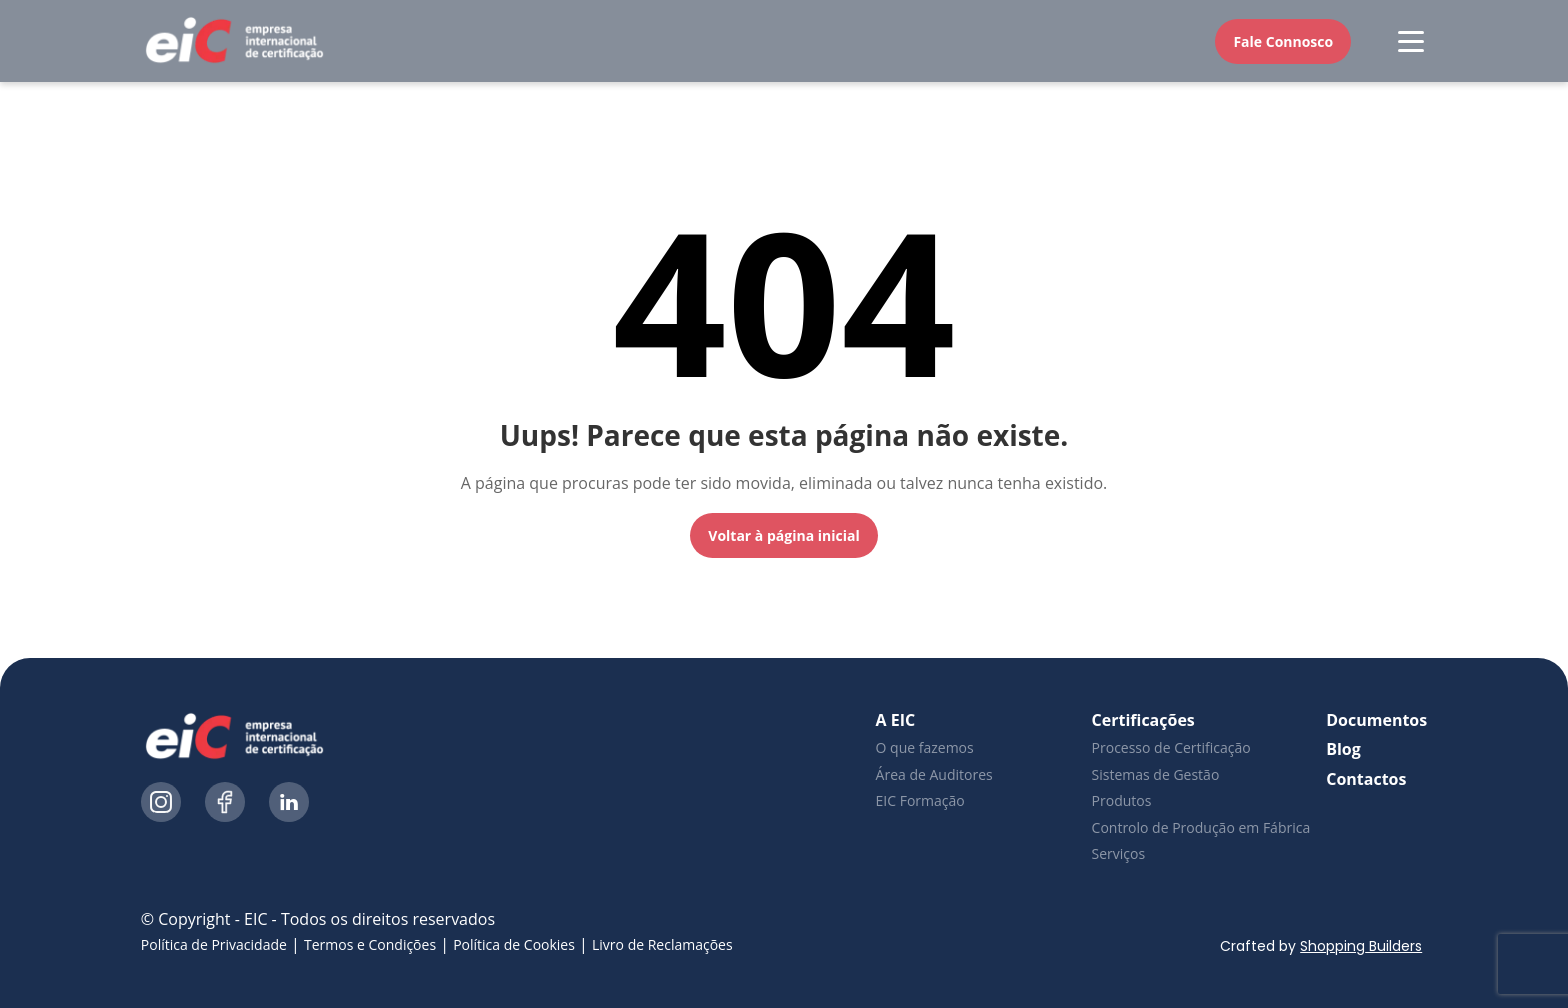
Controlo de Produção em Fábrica (1201, 827)
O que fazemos (925, 747)
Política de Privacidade (214, 944)
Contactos (1366, 779)
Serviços (1119, 853)
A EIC (896, 720)
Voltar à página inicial (783, 535)
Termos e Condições (370, 944)
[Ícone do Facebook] (225, 805)
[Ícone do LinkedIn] (289, 805)
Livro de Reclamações (662, 944)
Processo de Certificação (1171, 747)
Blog (1343, 749)
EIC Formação (920, 800)
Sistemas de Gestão (1156, 774)
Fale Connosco (1283, 41)
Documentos (1376, 720)
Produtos (1122, 800)
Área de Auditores (934, 774)
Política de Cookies (514, 944)
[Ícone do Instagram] (161, 805)
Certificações (1143, 720)
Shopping (1363, 946)
